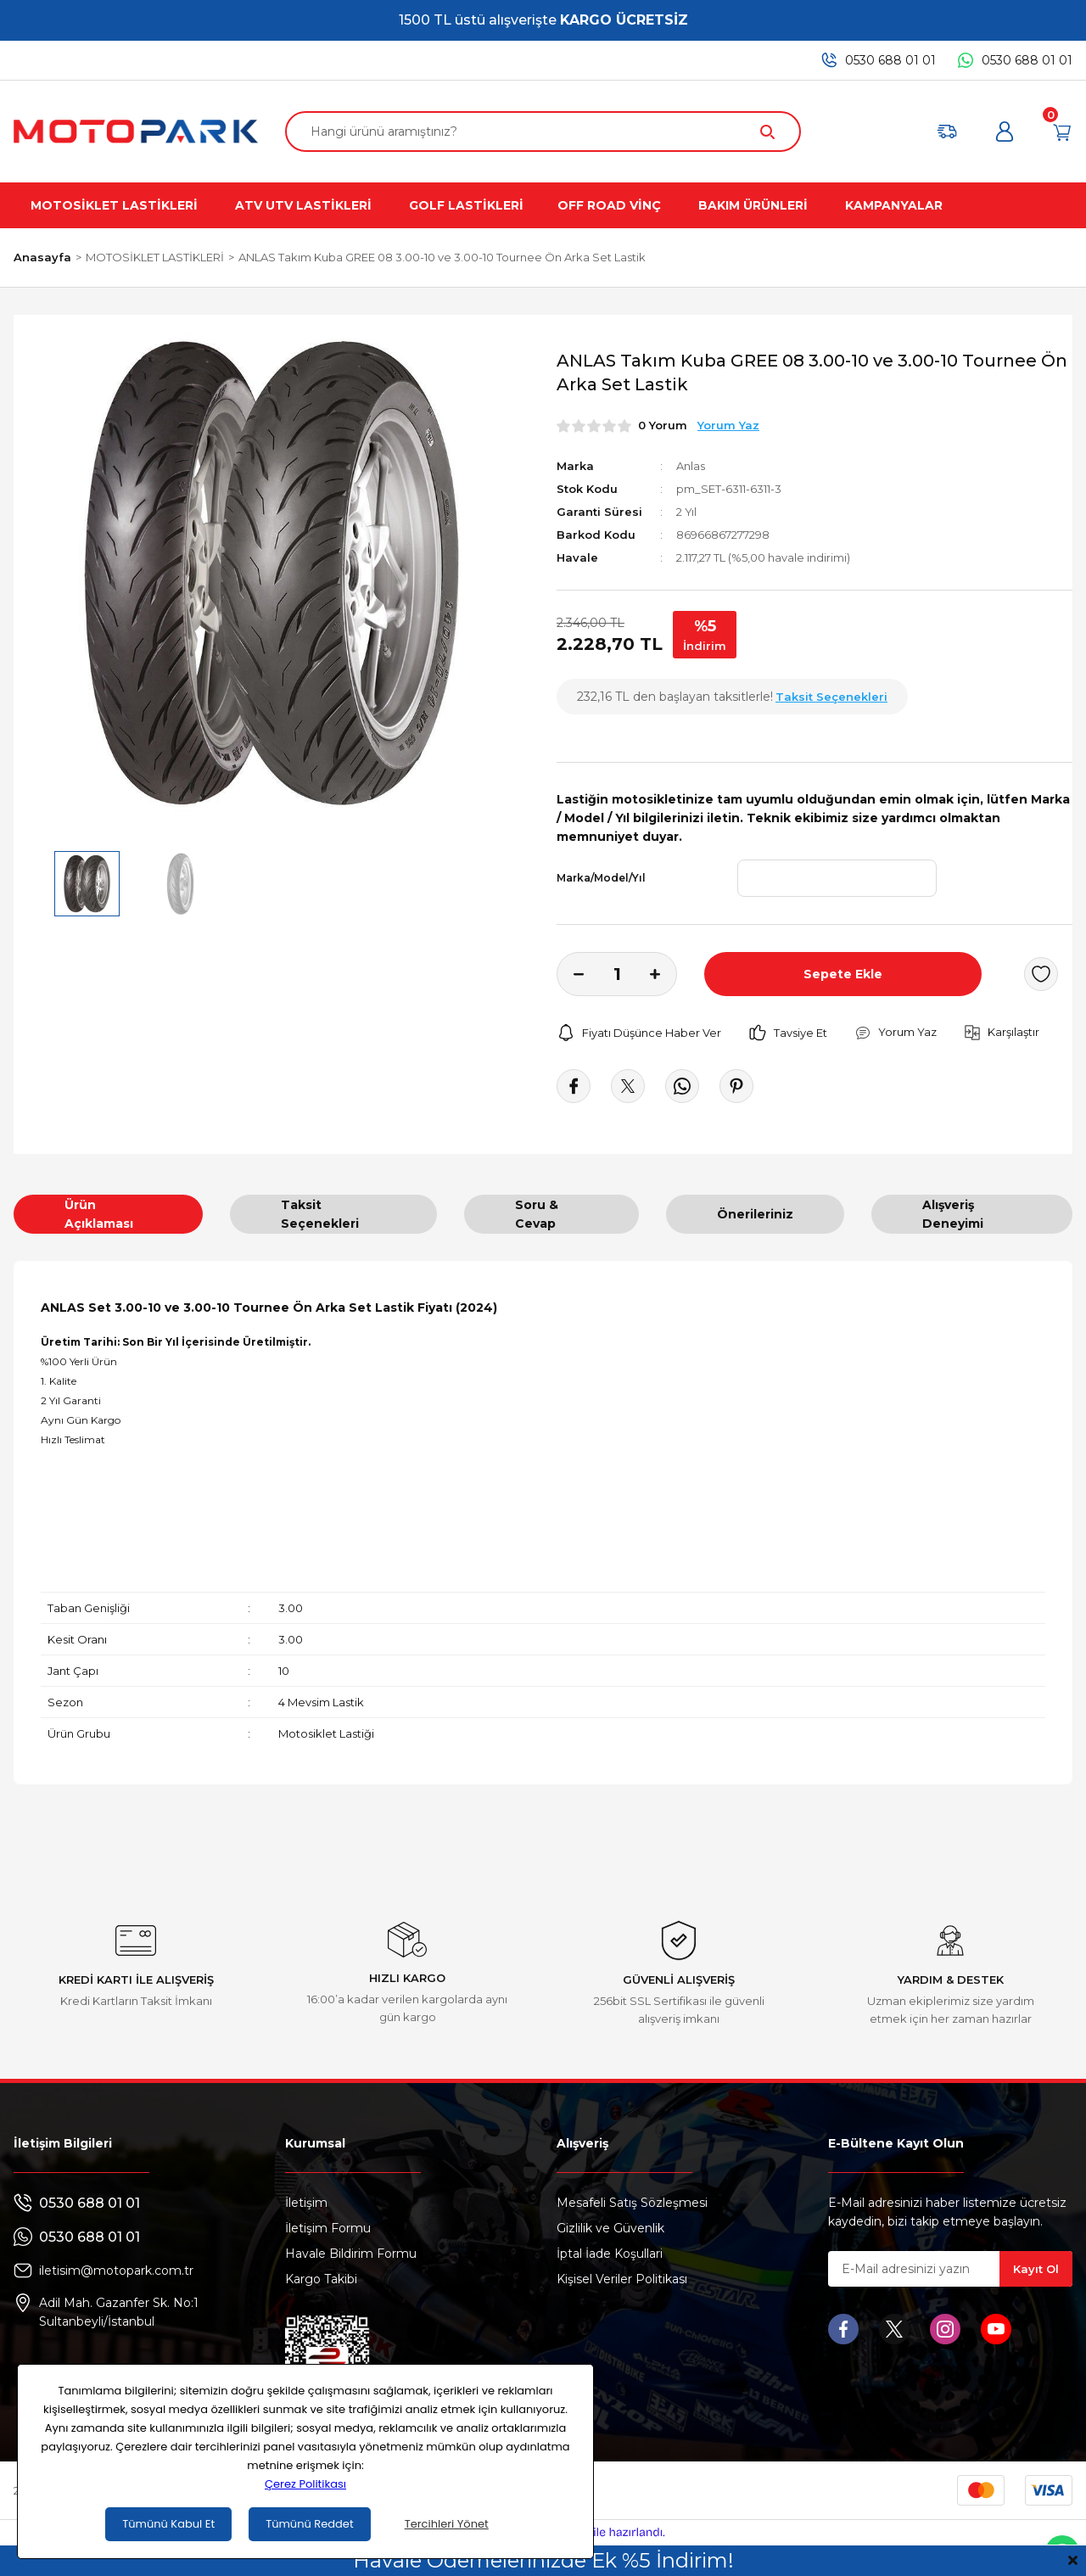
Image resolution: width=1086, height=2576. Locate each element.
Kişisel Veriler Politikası (622, 2279)
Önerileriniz (755, 1214)
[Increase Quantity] (663, 974)
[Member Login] (1004, 131)
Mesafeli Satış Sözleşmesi (632, 2202)
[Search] (543, 131)
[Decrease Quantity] (570, 974)
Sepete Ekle (842, 974)
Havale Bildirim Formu (351, 2253)
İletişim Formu (328, 2228)
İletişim (306, 2202)
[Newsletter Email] (950, 2269)
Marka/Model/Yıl (601, 877)
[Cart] (1062, 131)
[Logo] (136, 131)
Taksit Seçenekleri (320, 1214)
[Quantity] (617, 974)
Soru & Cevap (536, 1214)
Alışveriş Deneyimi (952, 1214)
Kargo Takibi (321, 2279)
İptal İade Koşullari (610, 2253)
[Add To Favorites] (1041, 974)
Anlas (690, 466)
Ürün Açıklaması (98, 1214)
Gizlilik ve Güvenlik (610, 2228)
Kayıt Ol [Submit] (1036, 2269)
